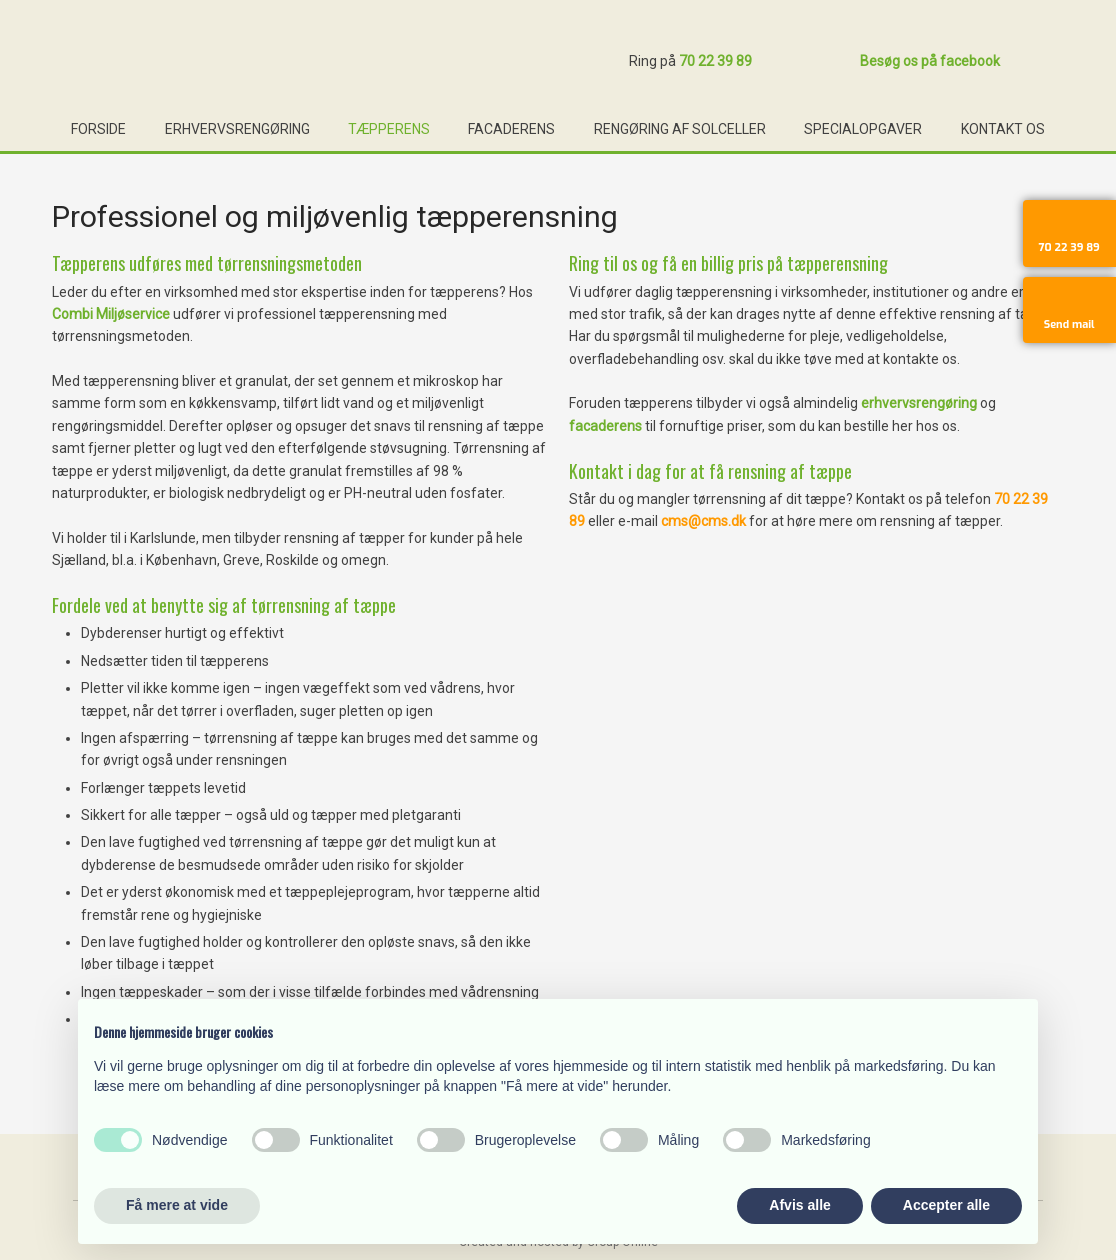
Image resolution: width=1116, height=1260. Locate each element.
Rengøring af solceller (680, 129)
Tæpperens (389, 129)
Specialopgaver (863, 129)
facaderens (605, 426)
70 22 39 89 (715, 61)
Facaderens (511, 129)
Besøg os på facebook (930, 61)
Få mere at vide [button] (177, 1205)
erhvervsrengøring (919, 403)
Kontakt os (1003, 129)
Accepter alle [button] (946, 1205)
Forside (98, 129)
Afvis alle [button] (799, 1205)
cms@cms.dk (703, 521)
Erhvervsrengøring (237, 129)
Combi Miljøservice (111, 314)
